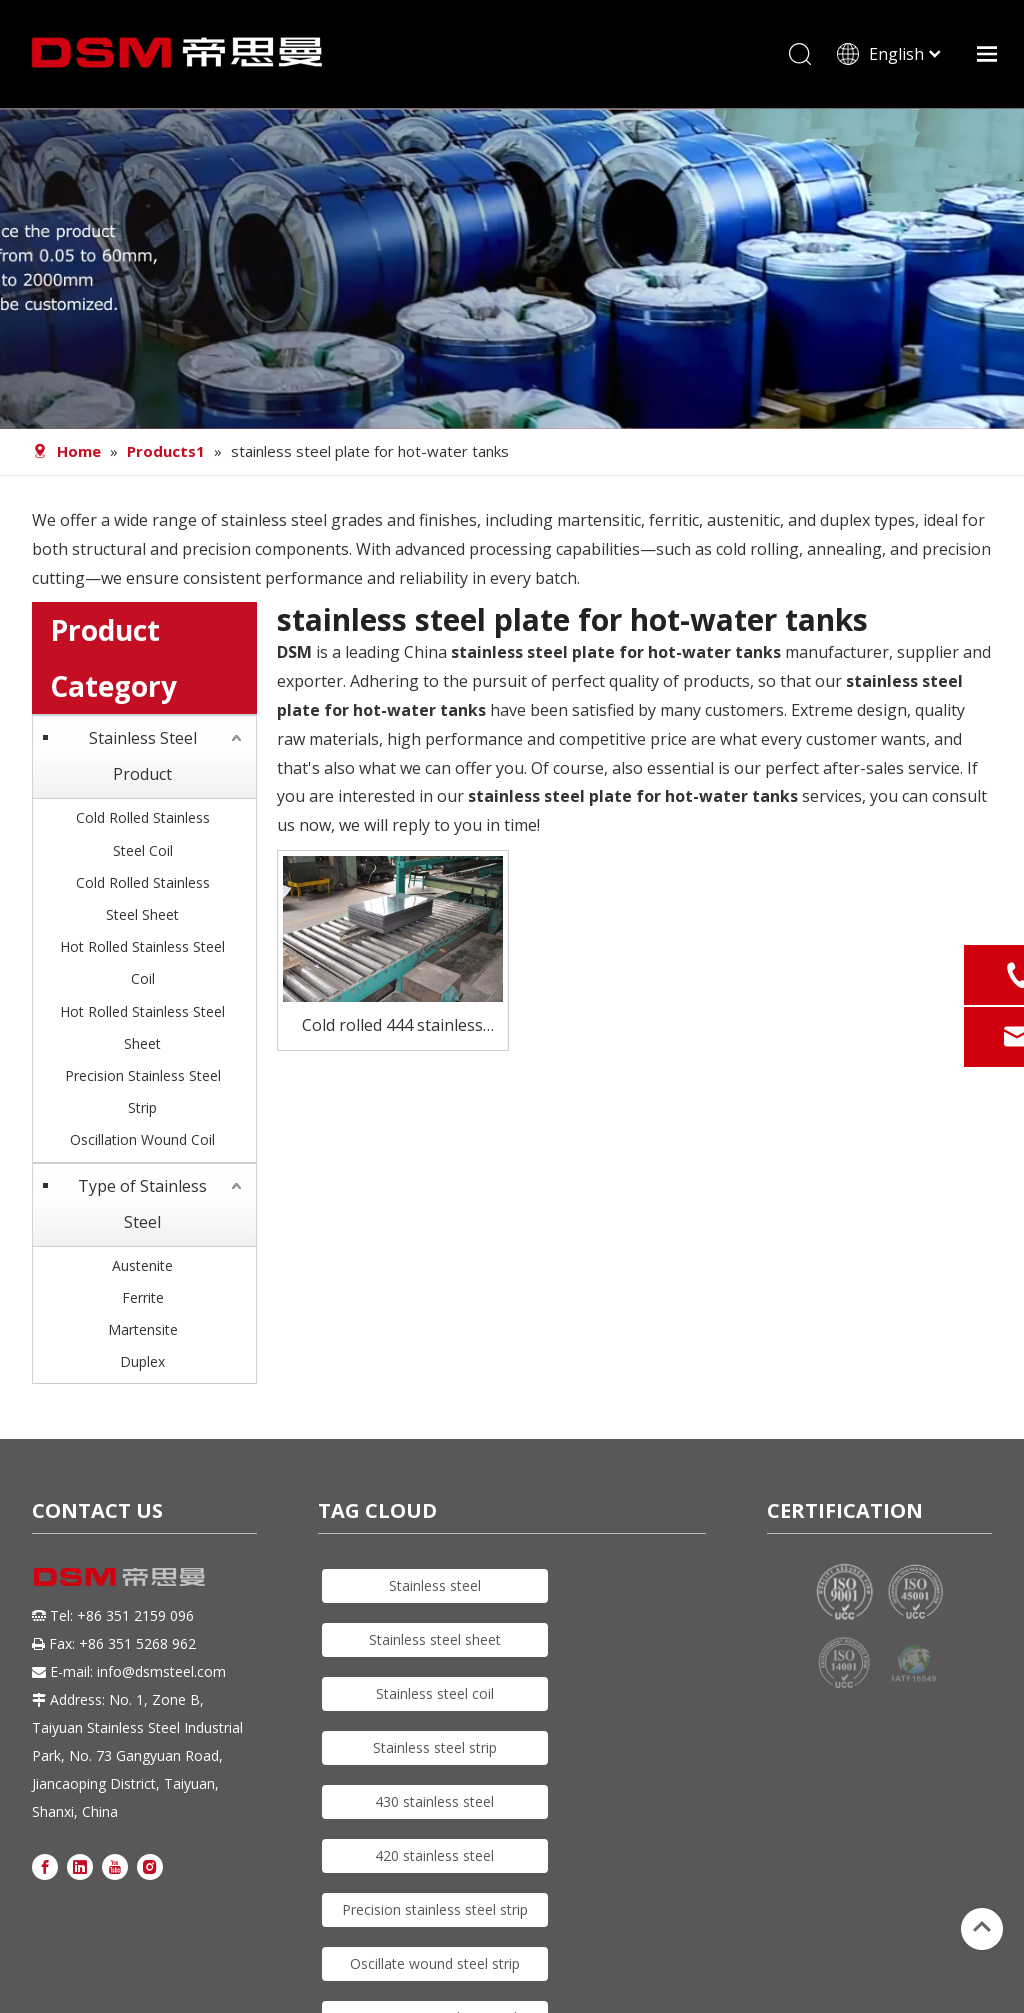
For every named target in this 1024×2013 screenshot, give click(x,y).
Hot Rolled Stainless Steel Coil (142, 964)
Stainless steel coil (435, 1695)
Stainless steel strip (435, 1749)
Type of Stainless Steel (142, 1205)
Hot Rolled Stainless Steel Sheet (142, 1028)
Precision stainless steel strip (435, 1911)
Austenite (142, 1266)
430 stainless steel (434, 1803)
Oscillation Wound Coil (142, 1141)
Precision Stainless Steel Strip (143, 1092)
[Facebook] (45, 1866)
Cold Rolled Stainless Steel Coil (143, 835)
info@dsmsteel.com (161, 1672)
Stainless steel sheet (435, 1641)
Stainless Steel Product (143, 758)
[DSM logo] (119, 1577)
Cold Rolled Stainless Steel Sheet (143, 899)
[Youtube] (115, 1866)
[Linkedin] (80, 1866)
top (982, 1927)
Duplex (142, 1363)
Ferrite (143, 1298)
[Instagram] (150, 1866)
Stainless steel (435, 1587)
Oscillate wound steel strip (435, 1965)
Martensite (143, 1330)
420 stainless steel (434, 1857)
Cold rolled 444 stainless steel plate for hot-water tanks (393, 1028)
